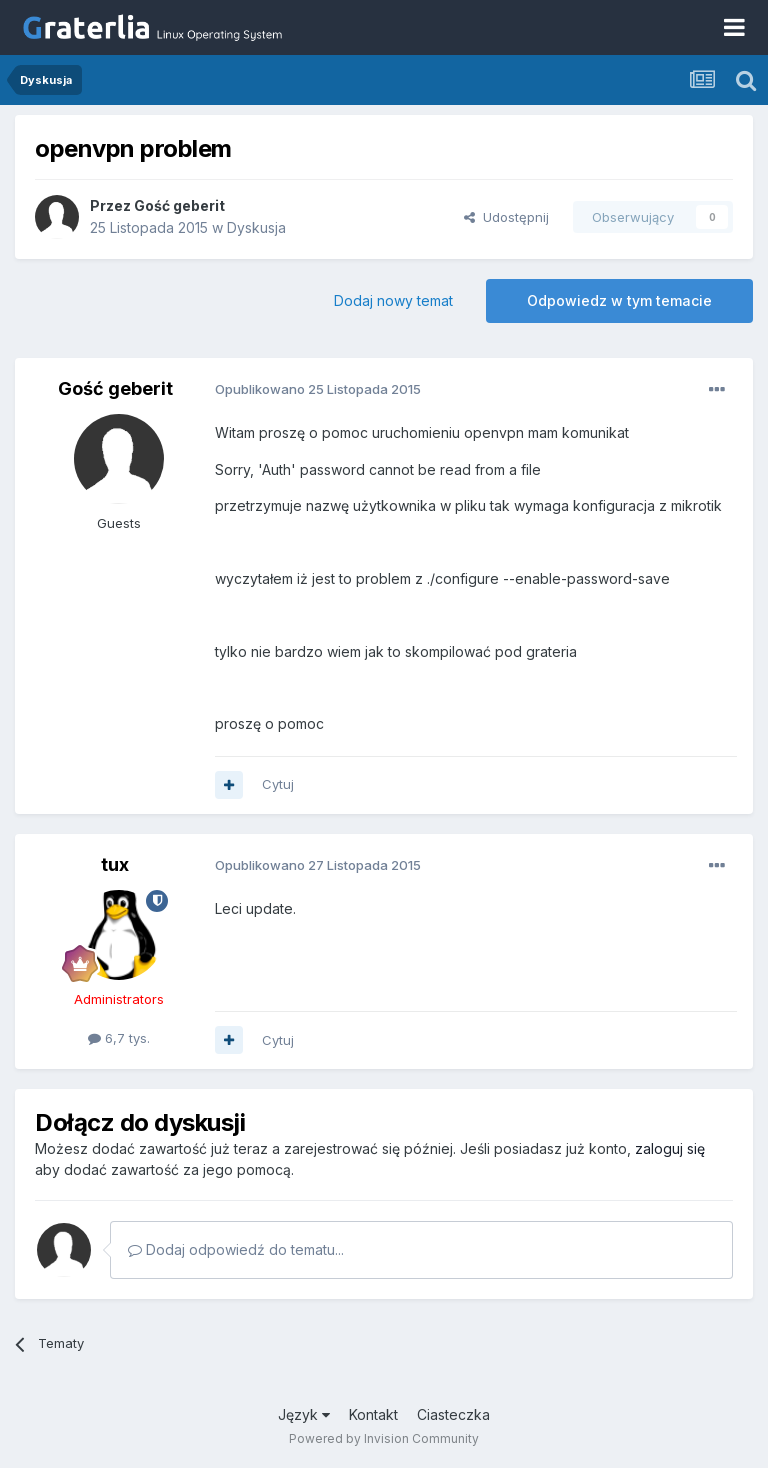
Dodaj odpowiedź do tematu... (236, 1249)
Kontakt (373, 1414)
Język (304, 1414)
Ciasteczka (453, 1414)
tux (115, 864)
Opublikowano (318, 389)
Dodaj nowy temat (393, 300)
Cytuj (278, 784)
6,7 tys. (119, 1038)
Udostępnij (506, 217)
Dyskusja (256, 227)
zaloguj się (670, 1148)
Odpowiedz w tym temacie (619, 300)
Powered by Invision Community (384, 1438)
